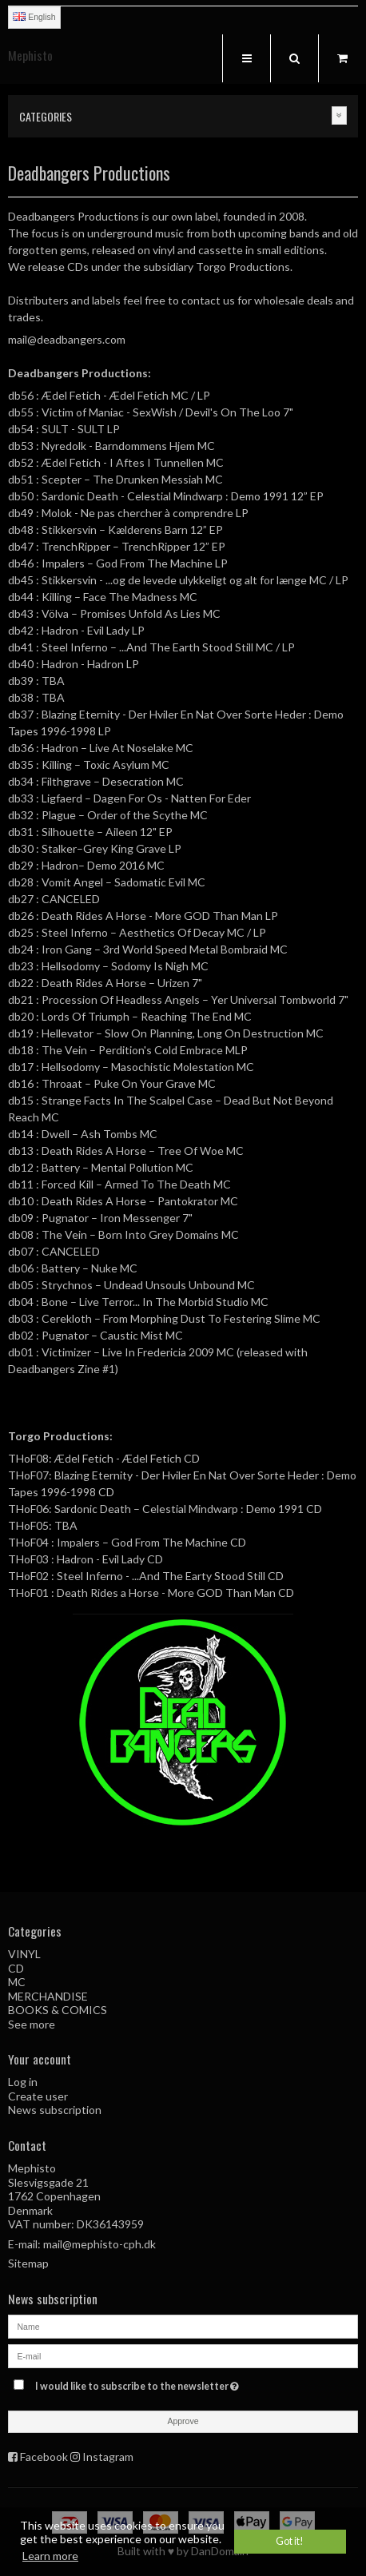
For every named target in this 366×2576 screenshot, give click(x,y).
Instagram (107, 2456)
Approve (182, 2421)
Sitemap (28, 2263)
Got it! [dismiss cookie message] (290, 2541)
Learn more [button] (50, 2555)
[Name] (183, 2324)
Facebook (44, 2456)
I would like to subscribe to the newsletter (156, 2383)
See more (31, 2024)
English (34, 17)
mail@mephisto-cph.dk (99, 2244)
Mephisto (30, 55)
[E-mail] (183, 2354)
